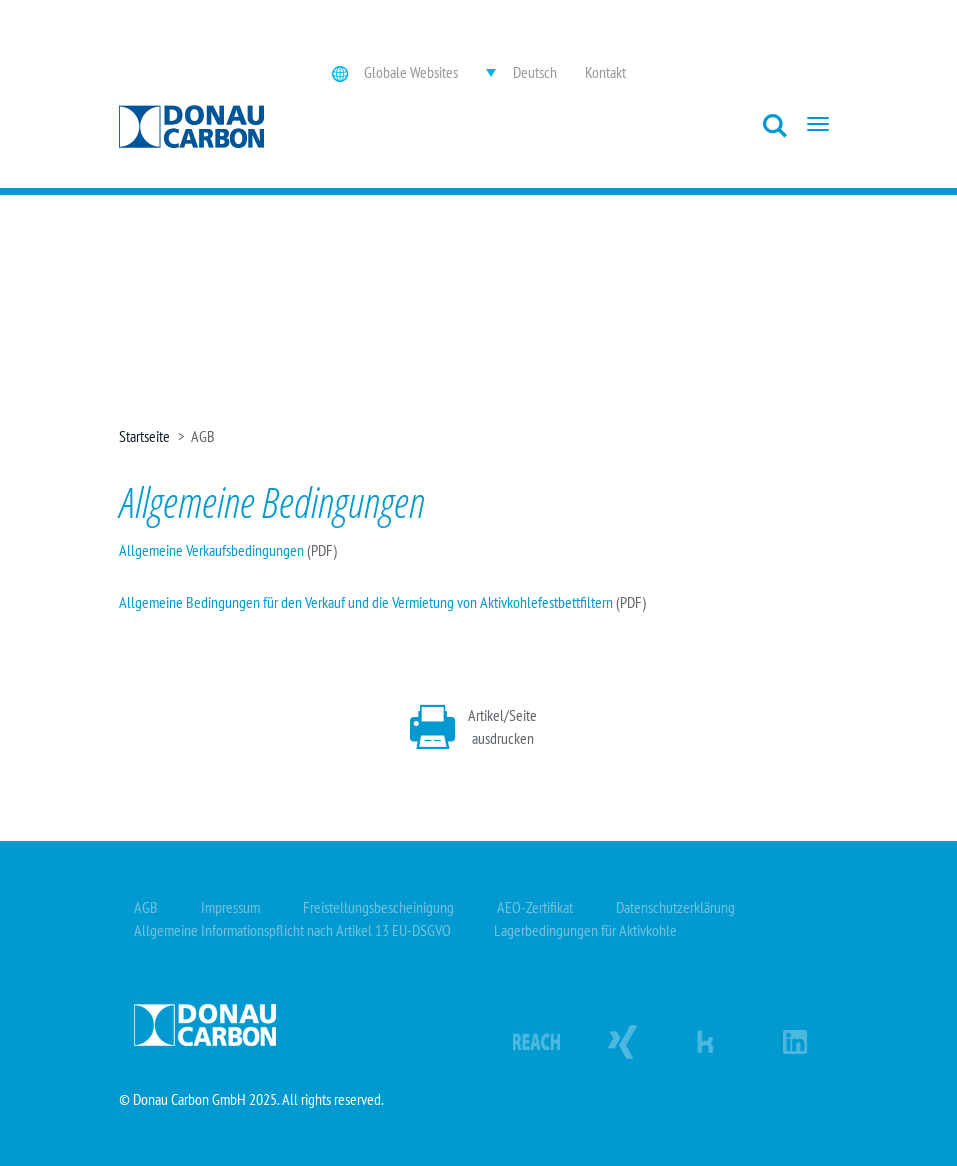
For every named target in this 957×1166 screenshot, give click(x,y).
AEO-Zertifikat (535, 907)
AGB (146, 907)
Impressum (230, 907)
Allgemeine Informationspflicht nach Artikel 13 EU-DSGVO (292, 930)
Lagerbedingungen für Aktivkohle (585, 930)
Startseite (144, 436)
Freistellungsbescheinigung (378, 907)
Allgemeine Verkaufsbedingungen (211, 550)
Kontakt (605, 72)
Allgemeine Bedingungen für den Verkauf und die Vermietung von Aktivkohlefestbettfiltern (366, 602)
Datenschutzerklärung (675, 907)
